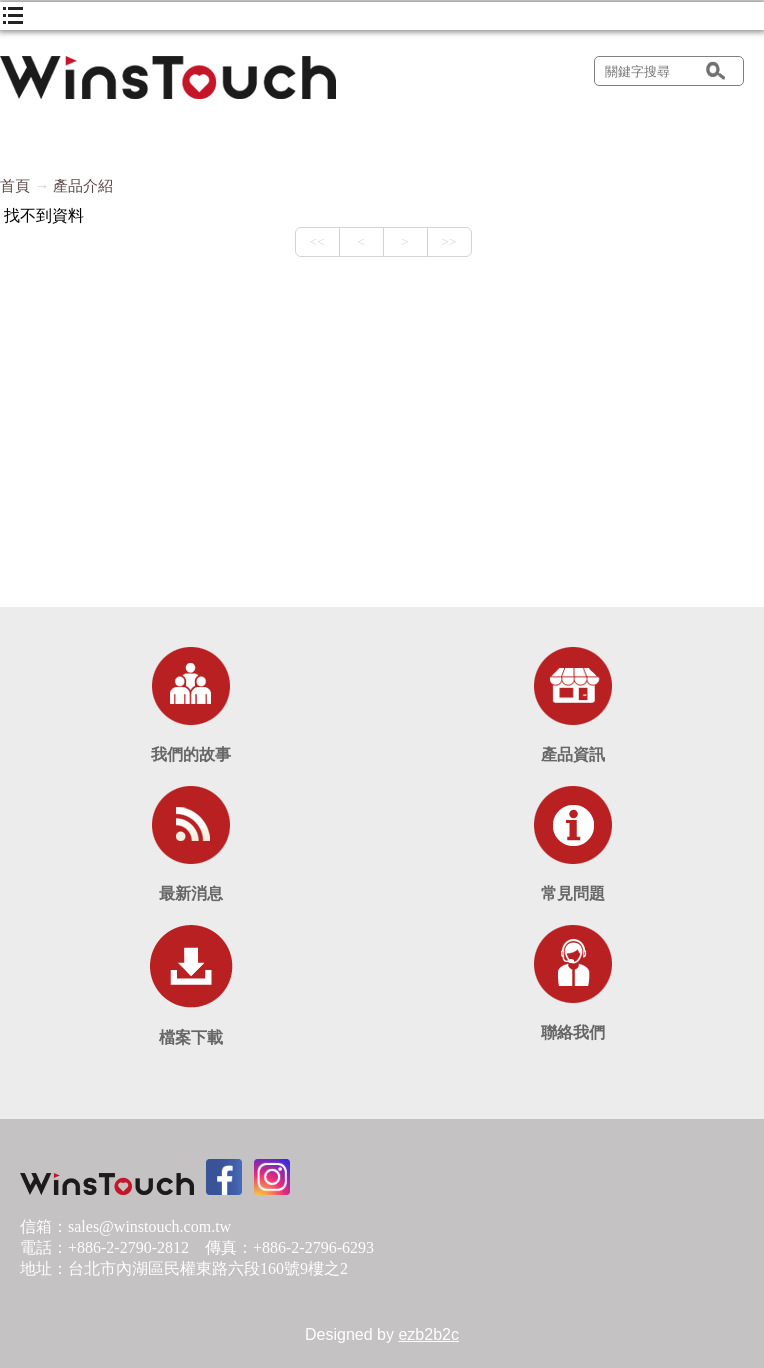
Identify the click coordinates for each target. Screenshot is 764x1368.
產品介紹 (83, 185)
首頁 (15, 185)
